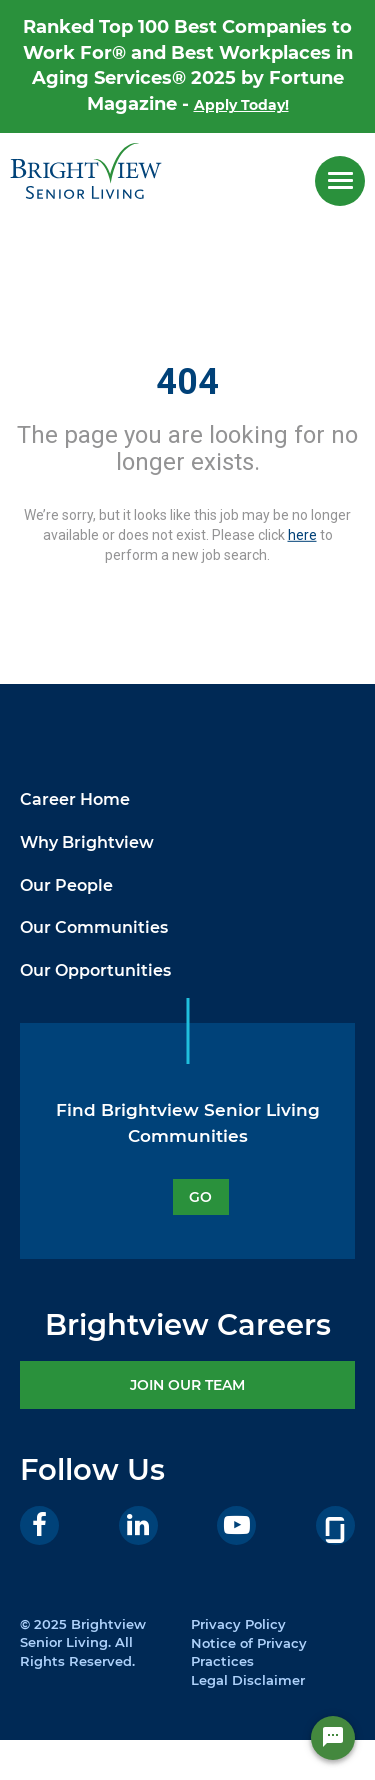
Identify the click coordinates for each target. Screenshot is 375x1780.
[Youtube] (236, 1525)
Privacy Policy (238, 1624)
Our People (66, 885)
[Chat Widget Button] (333, 1738)
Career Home (75, 799)
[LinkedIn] (138, 1525)
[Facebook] (39, 1525)
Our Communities (94, 927)
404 (187, 382)
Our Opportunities (95, 970)
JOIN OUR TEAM (187, 1385)
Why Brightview (87, 842)
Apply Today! (241, 105)
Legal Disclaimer (248, 1680)
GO (200, 1197)
